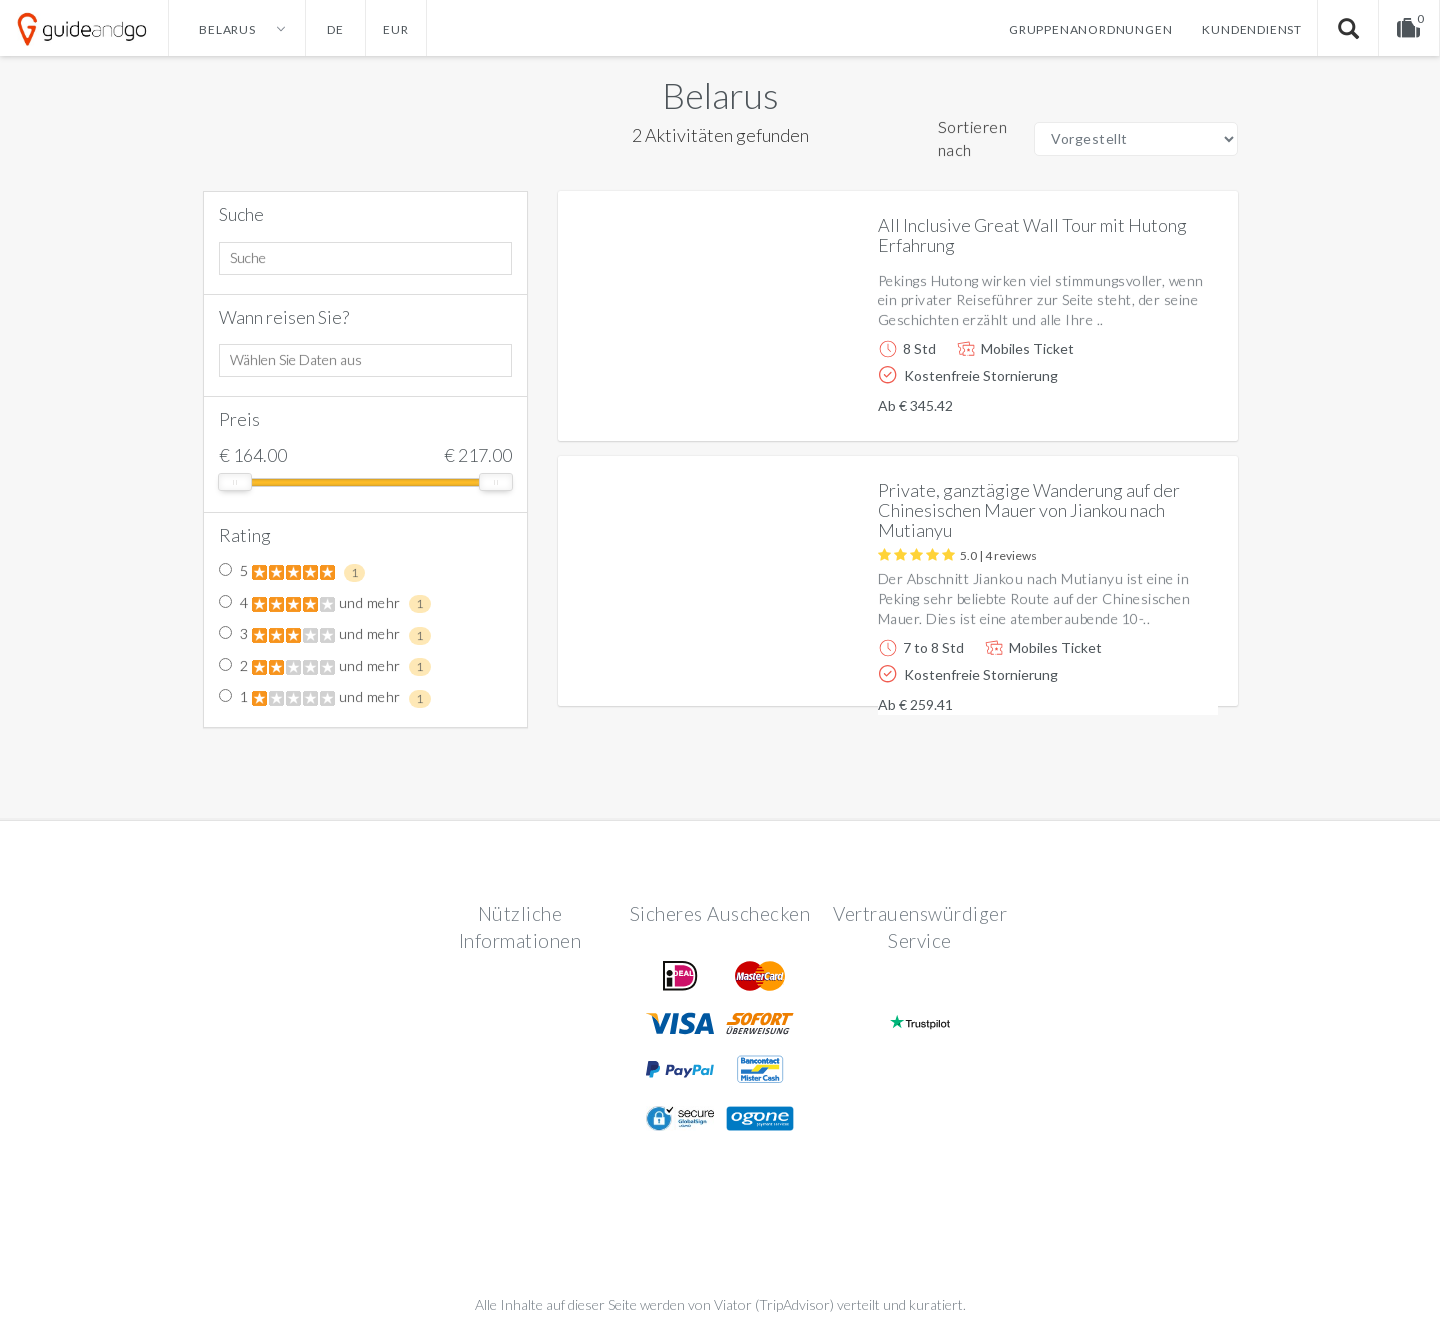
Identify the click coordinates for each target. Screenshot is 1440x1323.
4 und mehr (325, 604)
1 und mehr (325, 698)
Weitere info (1154, 409)
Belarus (720, 95)
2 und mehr (325, 667)
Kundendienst (1252, 29)
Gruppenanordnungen (1090, 29)
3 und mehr (325, 635)
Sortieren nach (973, 138)
